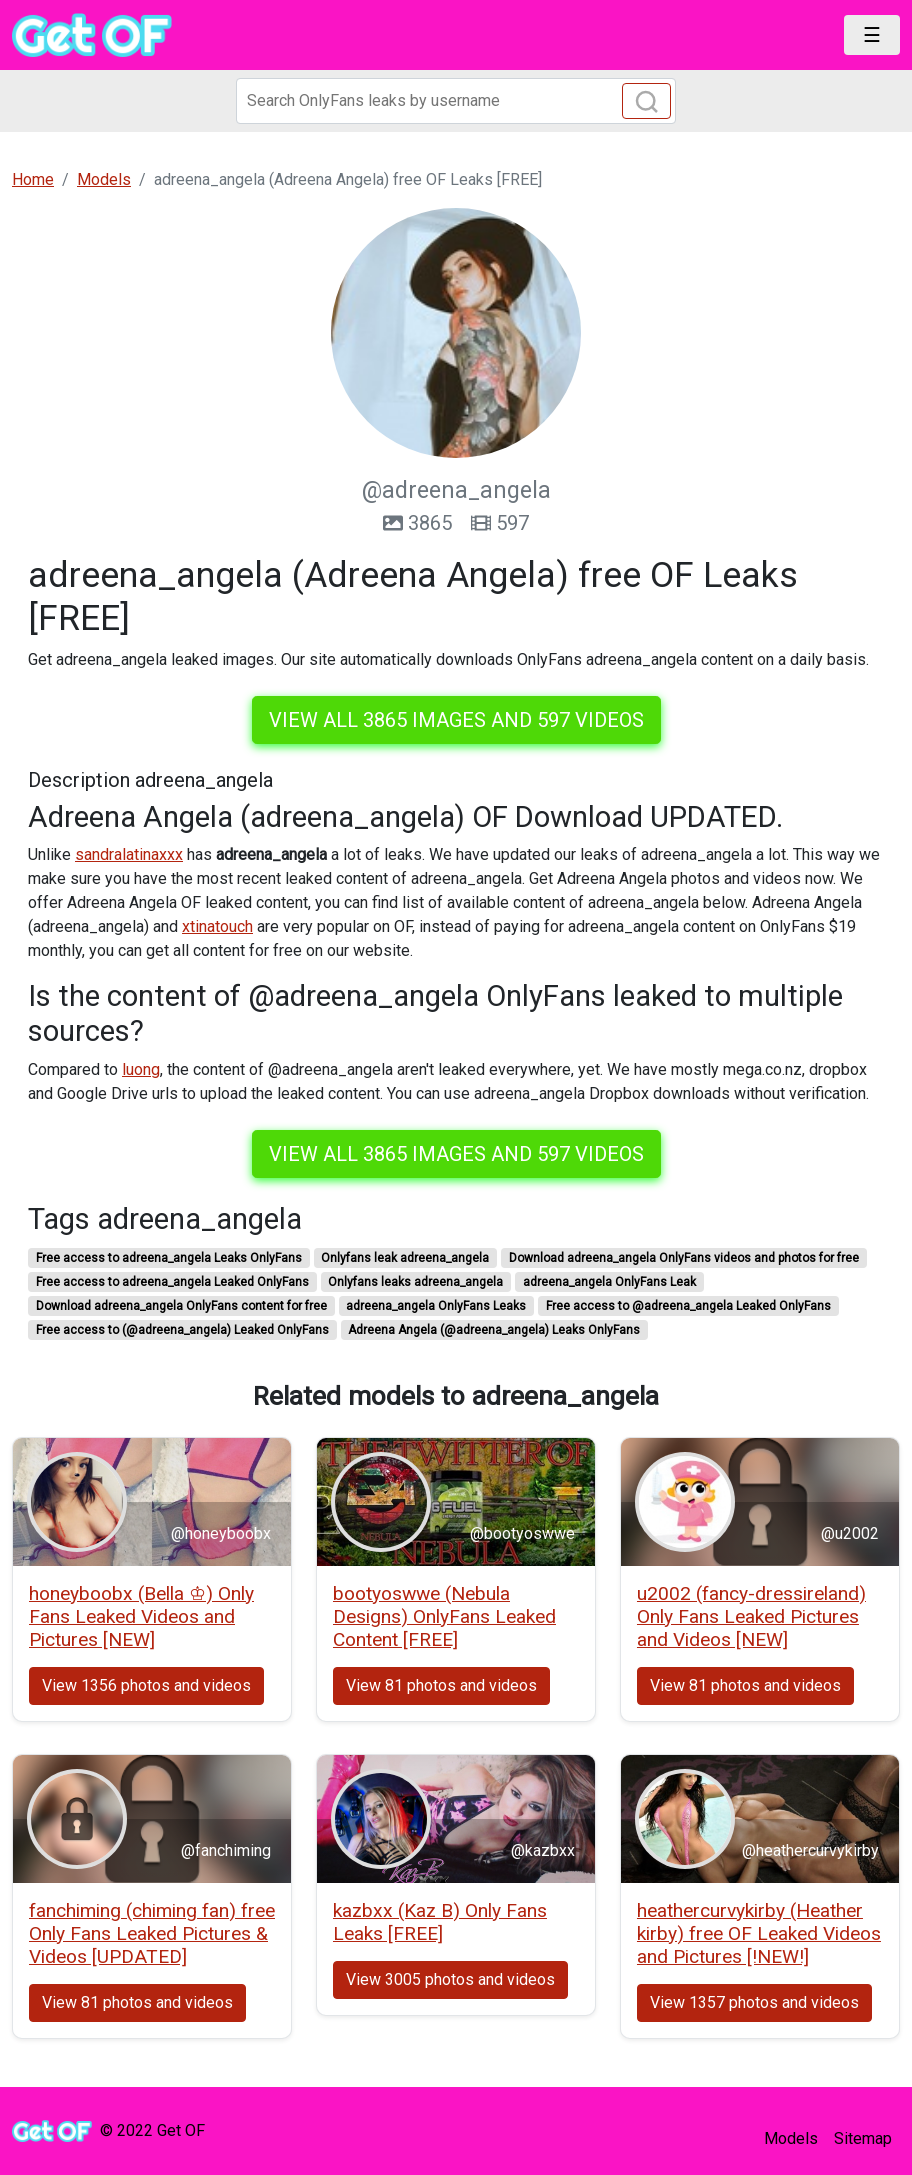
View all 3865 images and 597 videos (456, 720)
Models (791, 2138)
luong (141, 1069)
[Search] (456, 101)
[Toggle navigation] (872, 35)
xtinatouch (217, 926)
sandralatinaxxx (129, 854)
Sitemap (863, 2138)
